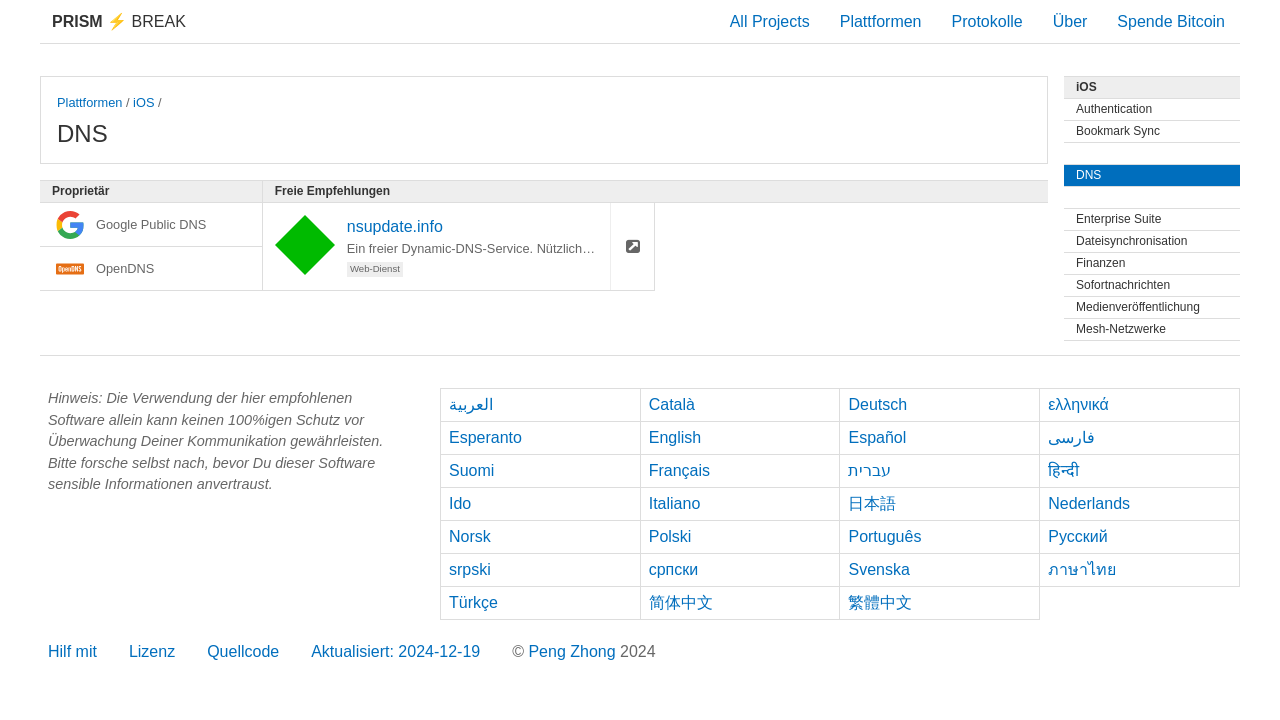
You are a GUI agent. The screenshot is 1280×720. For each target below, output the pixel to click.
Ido (460, 503)
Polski (670, 536)
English (675, 437)
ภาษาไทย (1082, 569)
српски (674, 569)
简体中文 (681, 602)
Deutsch (877, 404)
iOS (143, 102)
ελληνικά (1078, 404)
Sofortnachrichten (1123, 285)
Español (877, 437)
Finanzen (1100, 263)
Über (1070, 21)
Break (119, 21)
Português (884, 536)
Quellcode (243, 651)
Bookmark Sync (1118, 131)
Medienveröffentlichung (1138, 307)
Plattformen (881, 21)
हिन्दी (1063, 470)
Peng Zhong (574, 651)
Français (679, 470)
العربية (471, 404)
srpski (470, 569)
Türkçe (473, 602)
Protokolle (987, 21)
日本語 (872, 503)
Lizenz (152, 651)
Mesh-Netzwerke (1121, 329)
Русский (1077, 536)
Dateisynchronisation (1131, 241)
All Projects (770, 21)
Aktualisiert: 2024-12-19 (395, 651)
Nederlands (1089, 503)
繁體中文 (880, 602)
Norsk (470, 536)
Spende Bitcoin (1171, 21)
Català (672, 404)
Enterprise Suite (1118, 219)
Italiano (675, 503)
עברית (869, 470)
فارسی (1071, 437)
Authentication (1114, 109)
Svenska (878, 569)
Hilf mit (72, 651)
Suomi (471, 470)
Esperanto (485, 437)
